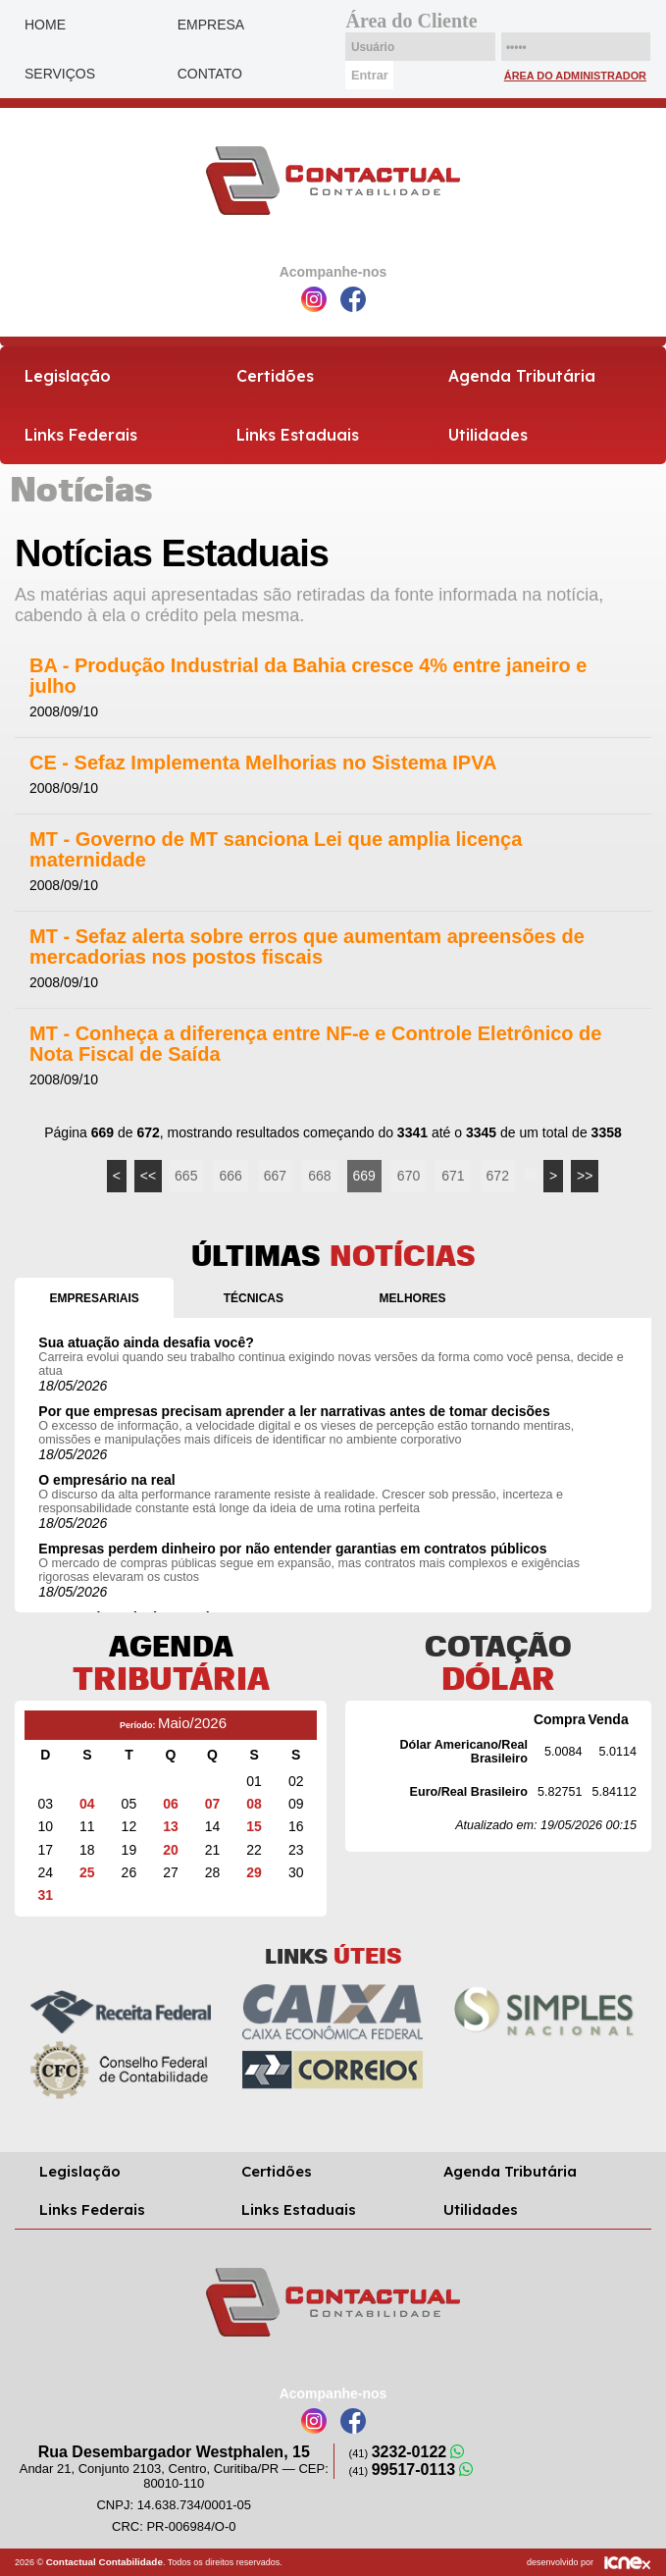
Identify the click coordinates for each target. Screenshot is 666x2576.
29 (254, 1872)
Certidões (275, 376)
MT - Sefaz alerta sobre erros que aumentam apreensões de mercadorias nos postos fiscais (307, 947)
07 (213, 1804)
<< (148, 1175)
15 (254, 1826)
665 (186, 1175)
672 (498, 1175)
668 (319, 1175)
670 (408, 1175)
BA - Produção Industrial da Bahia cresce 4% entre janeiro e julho (308, 676)
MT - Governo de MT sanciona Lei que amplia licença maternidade (275, 849)
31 (45, 1895)
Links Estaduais (297, 435)
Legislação (68, 376)
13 (171, 1826)
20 (171, 1850)
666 (230, 1175)
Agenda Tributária (521, 376)
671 (452, 1175)
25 (87, 1872)
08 (254, 1804)
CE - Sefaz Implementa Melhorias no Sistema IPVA (262, 763)
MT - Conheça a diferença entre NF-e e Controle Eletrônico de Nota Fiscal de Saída (315, 1044)
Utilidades (488, 435)
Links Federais (81, 435)
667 (275, 1175)
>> (584, 1175)
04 (87, 1804)
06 (171, 1804)
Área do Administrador (575, 75)
